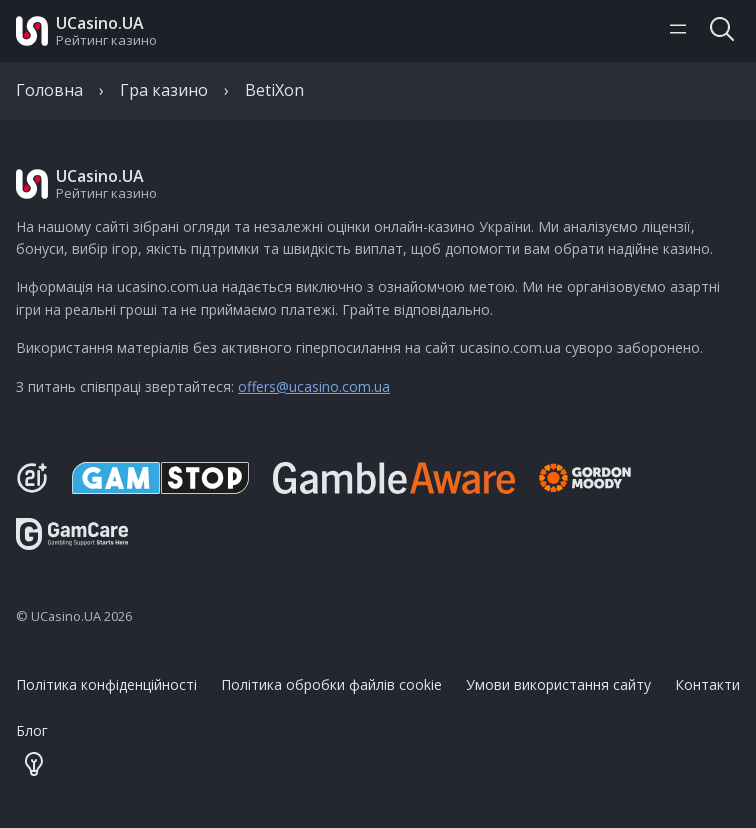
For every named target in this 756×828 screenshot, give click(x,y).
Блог (32, 730)
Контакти (707, 684)
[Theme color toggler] (34, 765)
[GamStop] (160, 478)
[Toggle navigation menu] (678, 30)
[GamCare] (72, 544)
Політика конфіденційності (106, 684)
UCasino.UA (100, 23)
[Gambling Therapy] (598, 478)
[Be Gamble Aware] (394, 478)
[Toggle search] (722, 30)
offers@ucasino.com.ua (314, 386)
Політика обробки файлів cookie (331, 684)
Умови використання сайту (558, 684)
